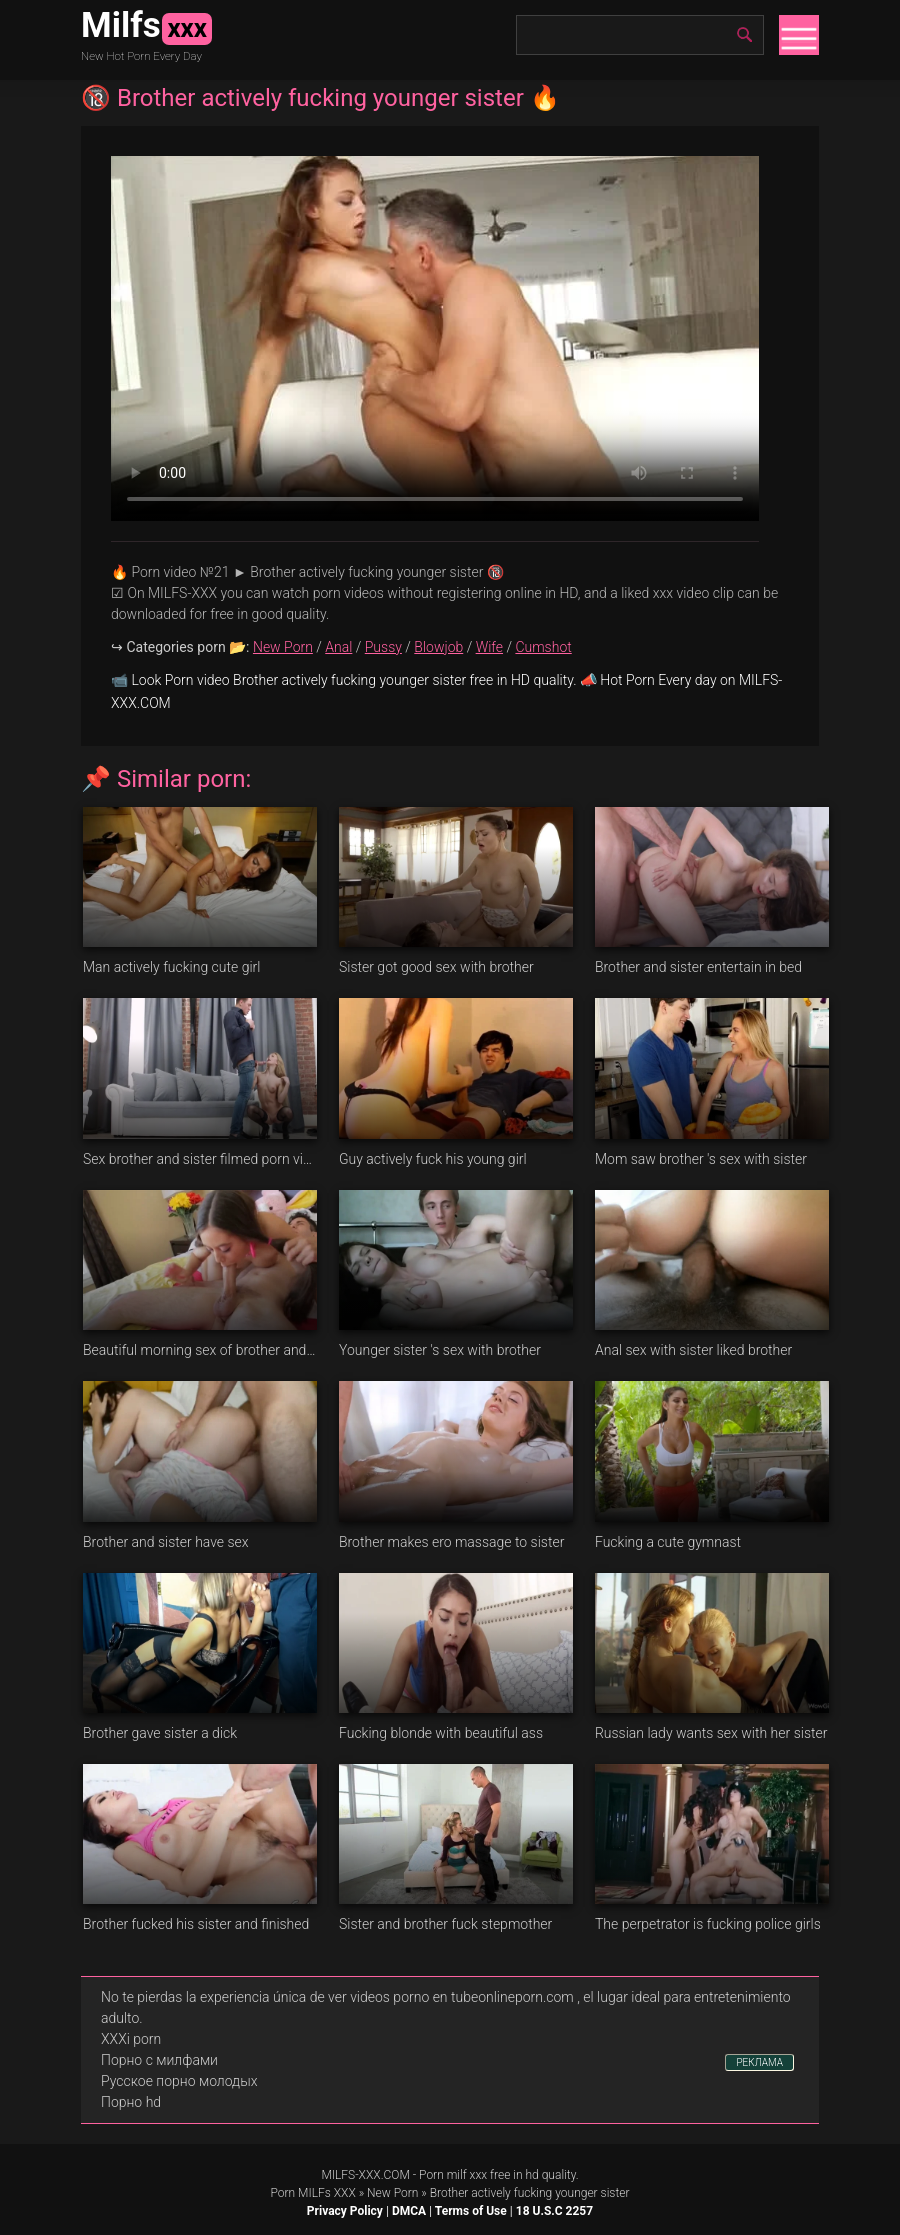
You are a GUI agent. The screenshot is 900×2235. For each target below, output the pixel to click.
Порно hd (131, 2102)
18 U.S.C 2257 (554, 2211)
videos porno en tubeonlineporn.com (462, 1997)
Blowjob (438, 647)
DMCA (409, 2211)
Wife (489, 647)
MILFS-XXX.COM (365, 2175)
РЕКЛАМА (759, 2062)
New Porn (283, 647)
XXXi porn (131, 2039)
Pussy (383, 647)
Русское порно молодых (179, 2081)
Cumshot (543, 647)
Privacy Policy (345, 2211)
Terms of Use (471, 2211)
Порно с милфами (159, 2060)
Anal (338, 647)
